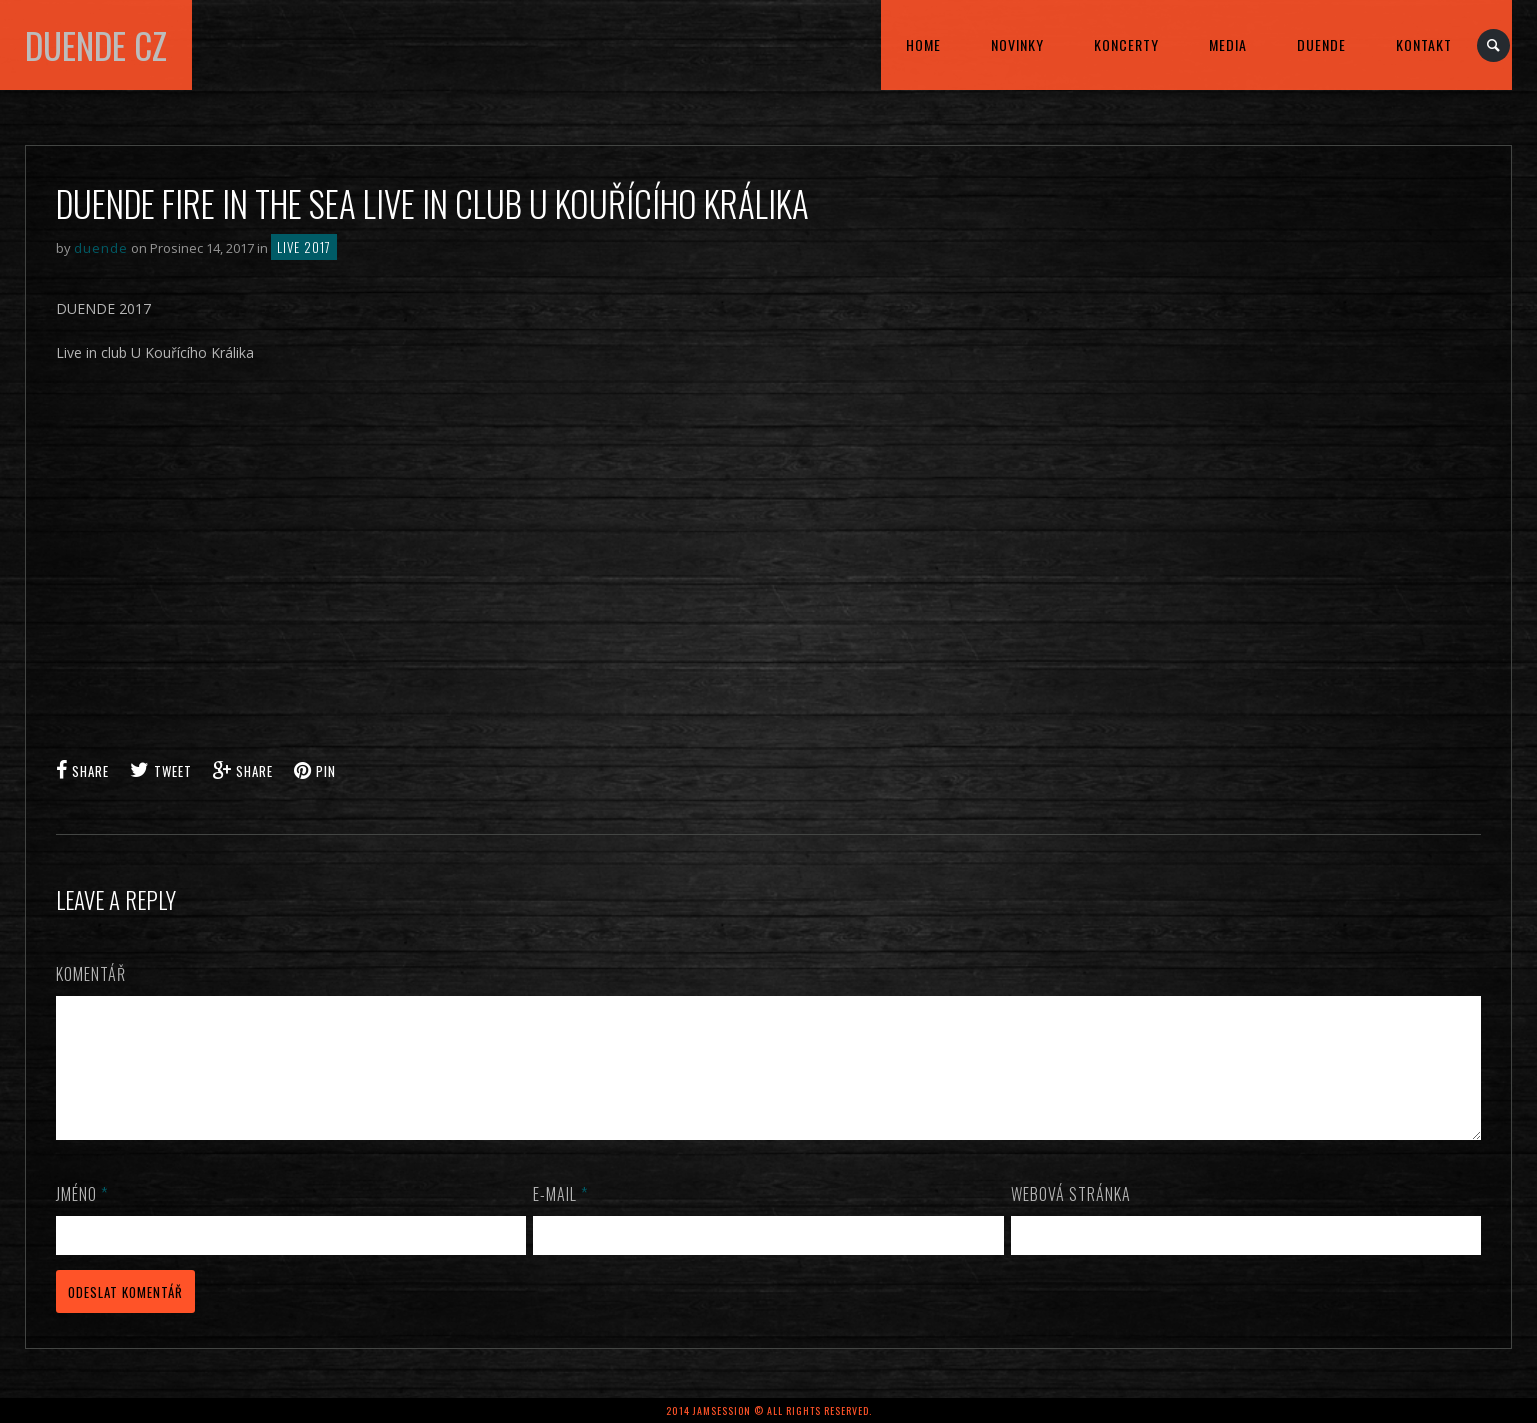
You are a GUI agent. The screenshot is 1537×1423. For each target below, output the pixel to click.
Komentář (91, 974)
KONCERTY (1126, 44)
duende (101, 248)
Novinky (1017, 44)
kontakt (1424, 44)
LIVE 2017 (304, 247)
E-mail (560, 1218)
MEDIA (1228, 44)
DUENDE (1321, 44)
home (923, 44)
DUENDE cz (96, 45)
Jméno (82, 1218)
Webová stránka (1071, 1218)
